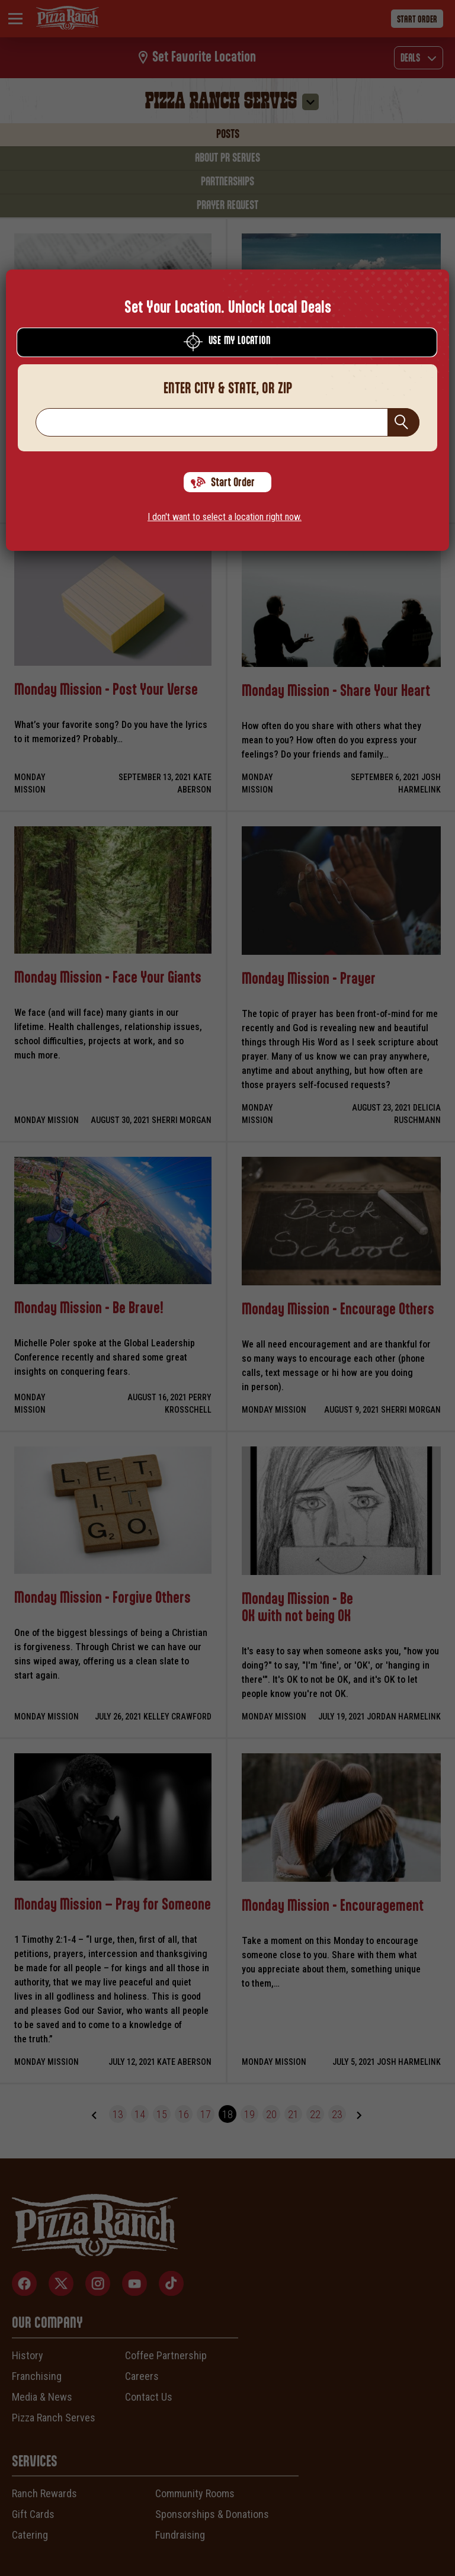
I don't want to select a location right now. (225, 516)
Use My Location (227, 341)
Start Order (223, 483)
